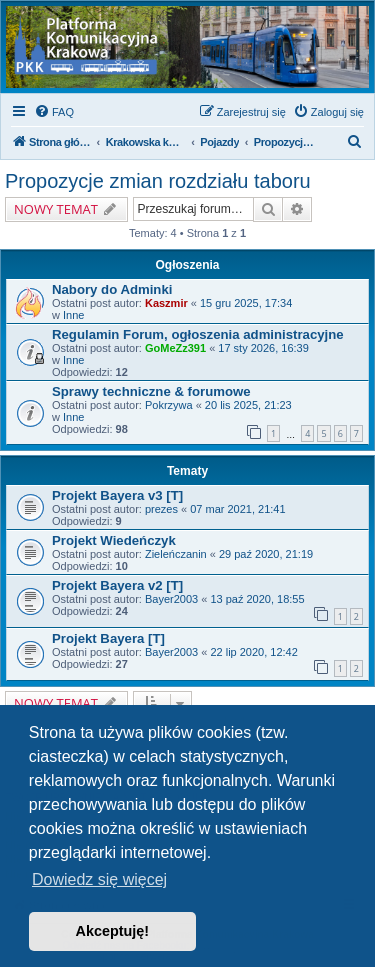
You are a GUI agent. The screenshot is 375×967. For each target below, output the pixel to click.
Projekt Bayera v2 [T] (117, 585)
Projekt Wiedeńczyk (114, 540)
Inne (73, 315)
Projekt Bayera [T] (108, 638)
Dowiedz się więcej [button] (99, 879)
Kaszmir (166, 303)
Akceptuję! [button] (113, 931)
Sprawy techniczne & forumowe (151, 391)
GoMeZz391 (175, 348)
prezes (161, 509)
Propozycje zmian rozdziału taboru (158, 181)
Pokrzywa (169, 405)
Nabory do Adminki (112, 289)
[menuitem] (54, 112)
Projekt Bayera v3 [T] (117, 495)
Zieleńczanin (176, 554)
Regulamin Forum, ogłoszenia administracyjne (198, 334)
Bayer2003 (171, 599)
